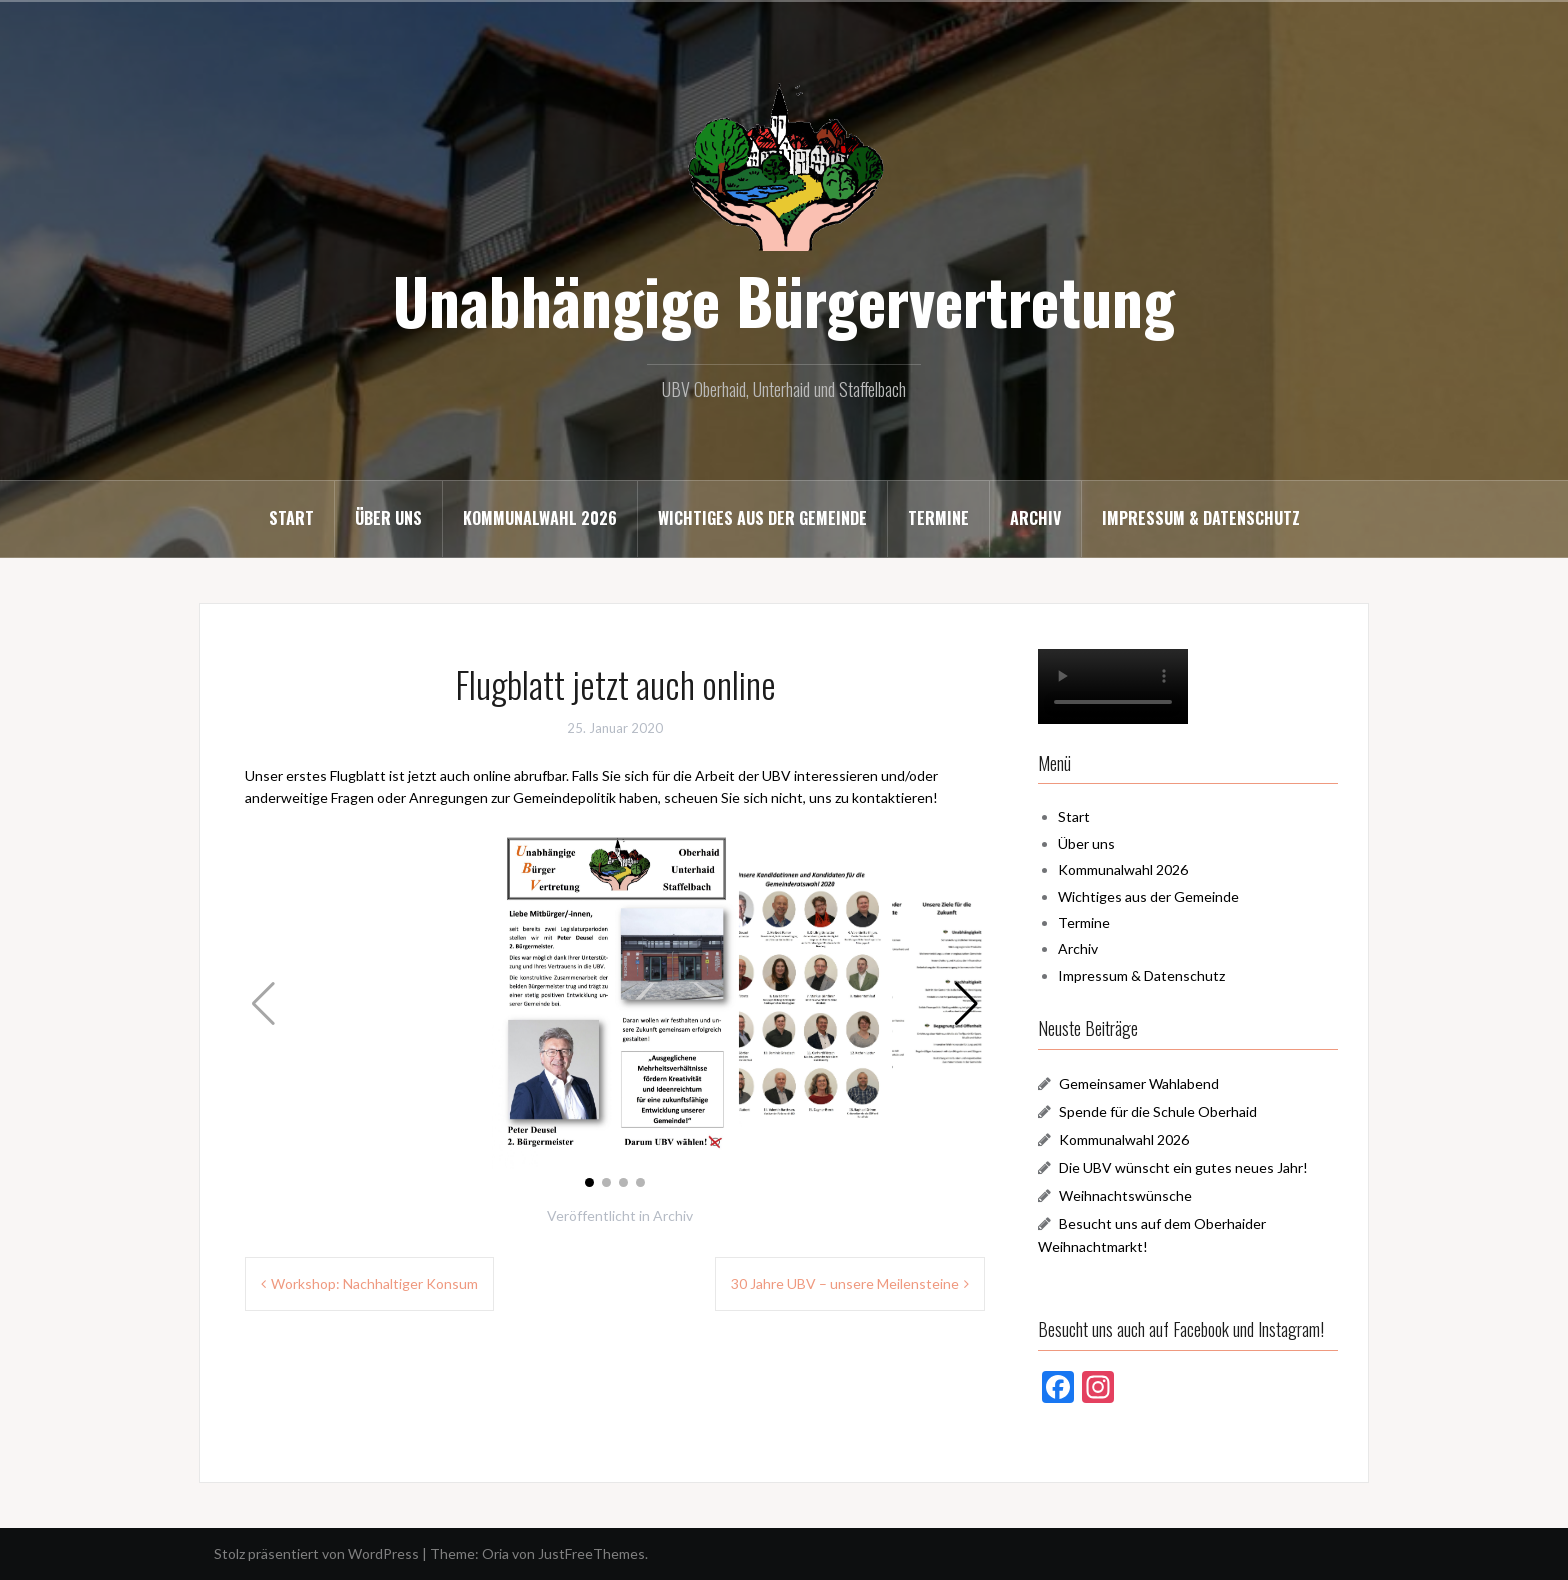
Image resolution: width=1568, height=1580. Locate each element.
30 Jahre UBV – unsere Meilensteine (845, 1283)
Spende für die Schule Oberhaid (1158, 1111)
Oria (495, 1553)
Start (291, 518)
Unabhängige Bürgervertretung (784, 300)
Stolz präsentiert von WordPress (316, 1553)
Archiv (1035, 518)
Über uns (388, 518)
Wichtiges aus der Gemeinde (762, 518)
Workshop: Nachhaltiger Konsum (374, 1283)
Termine (938, 518)
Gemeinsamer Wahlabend (1139, 1083)
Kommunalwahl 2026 (540, 518)
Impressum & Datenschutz (1201, 518)
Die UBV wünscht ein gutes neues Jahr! (1183, 1167)
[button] (966, 1004)
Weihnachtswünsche (1125, 1195)
